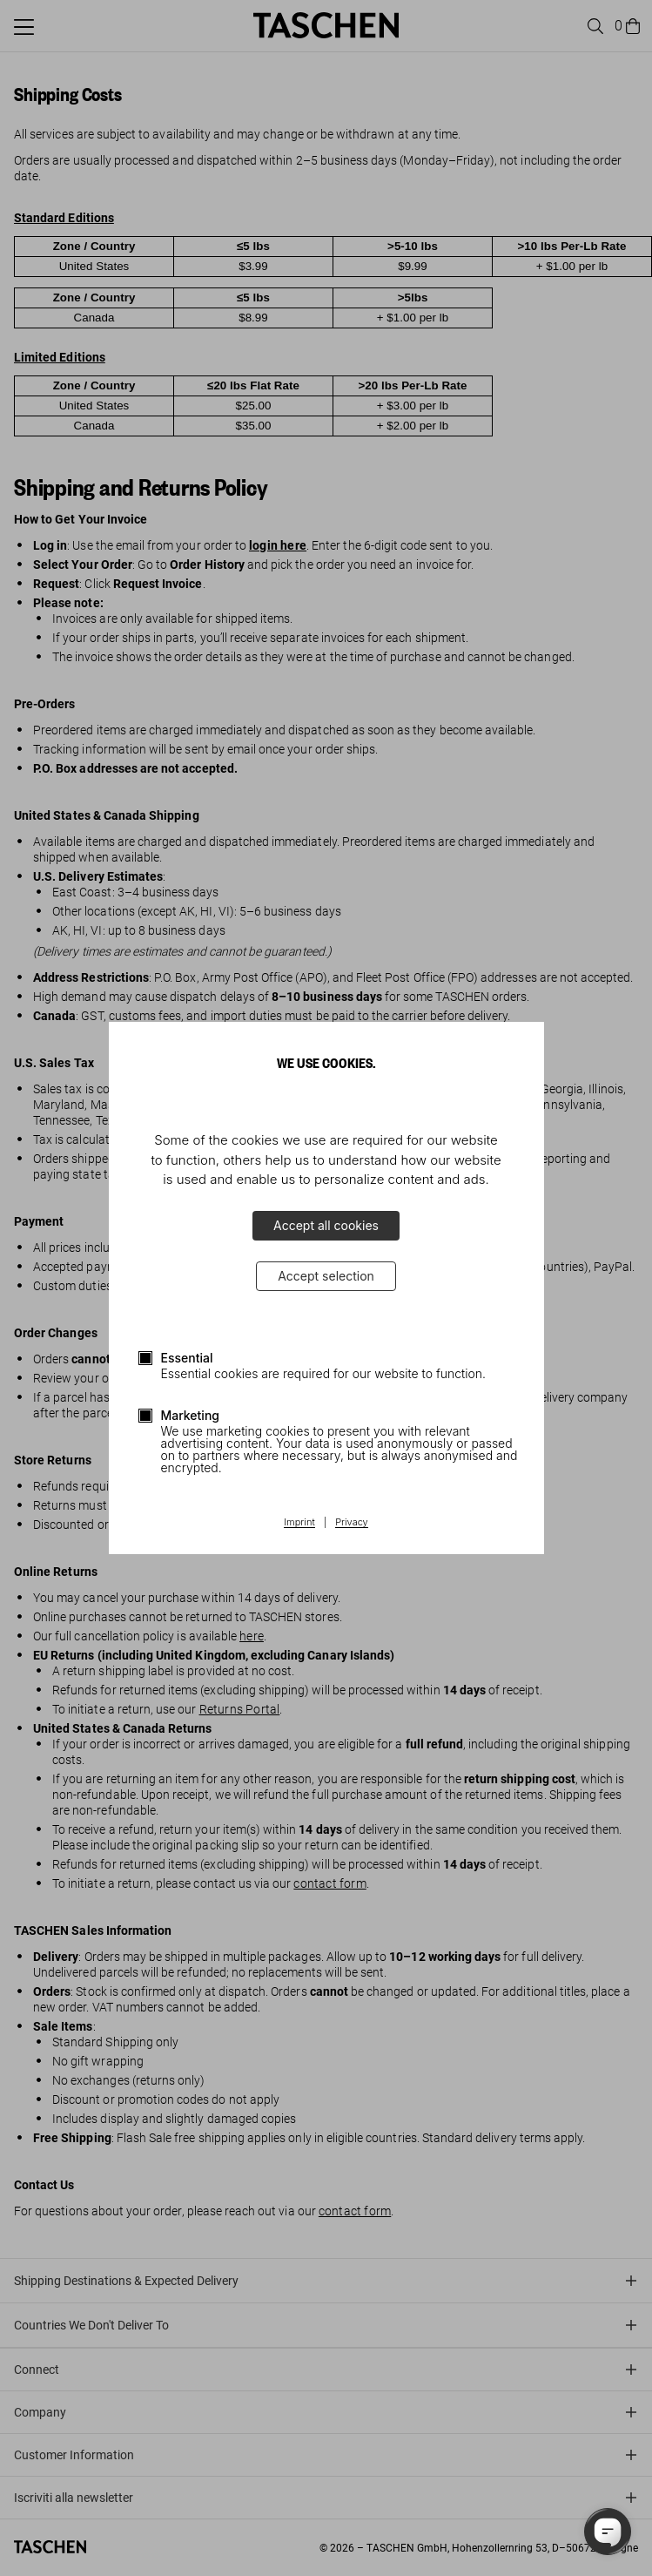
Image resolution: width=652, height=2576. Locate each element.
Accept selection (326, 1275)
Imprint (299, 1523)
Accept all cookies (326, 1225)
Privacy (351, 1523)
